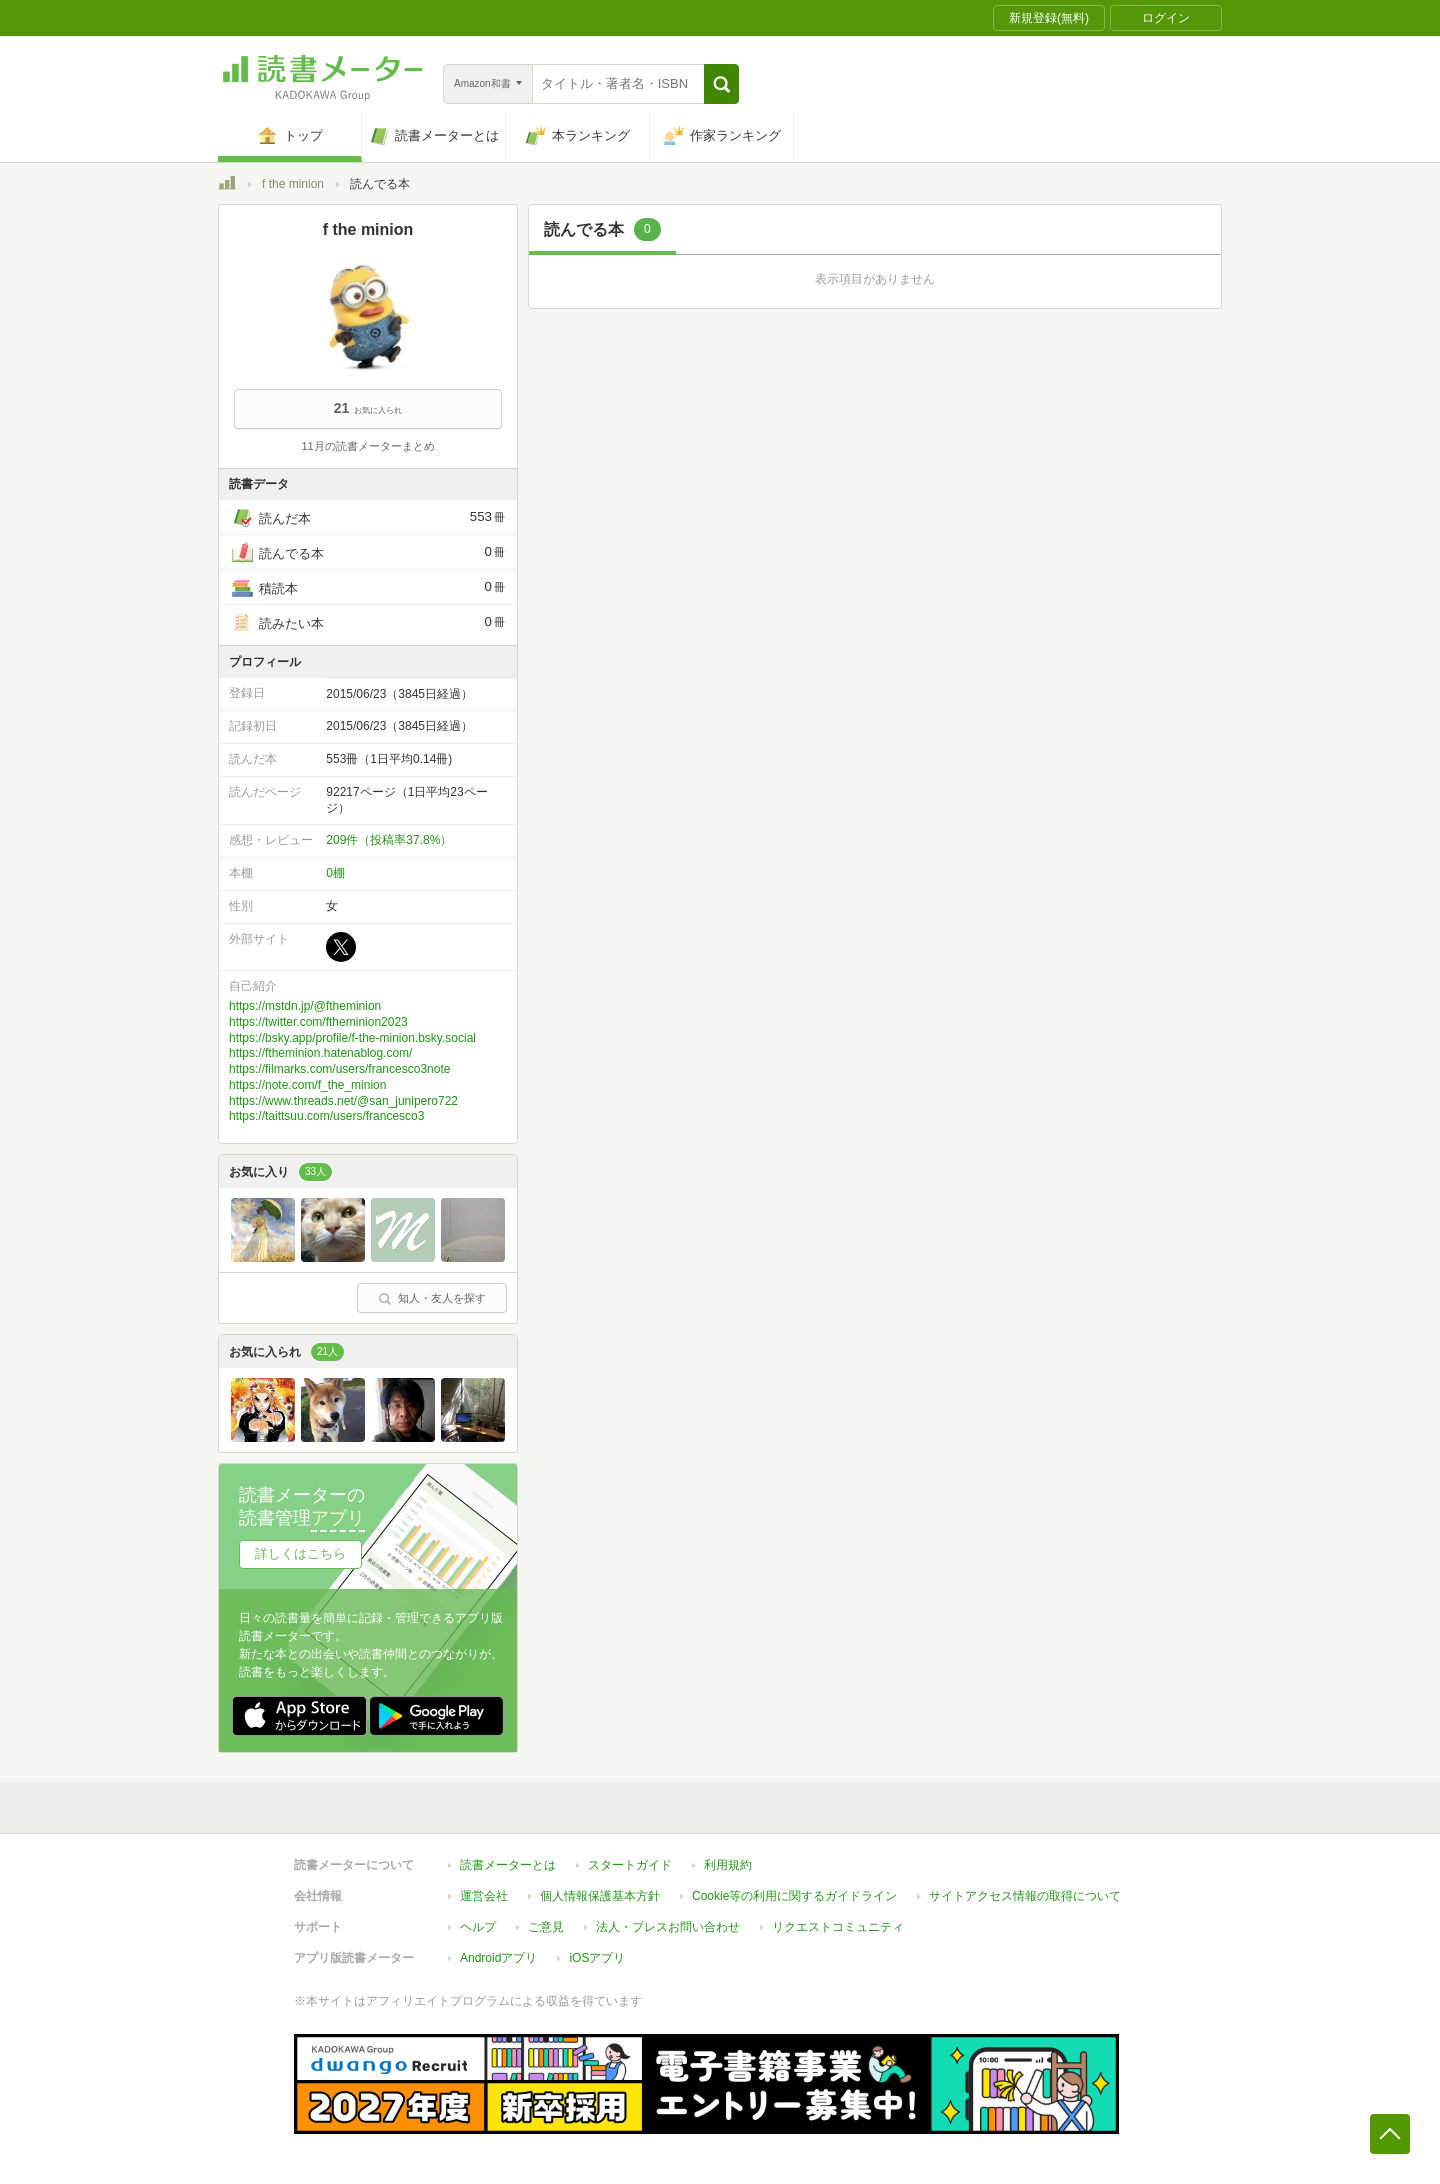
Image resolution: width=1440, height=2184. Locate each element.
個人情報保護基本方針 (600, 1896)
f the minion (293, 184)
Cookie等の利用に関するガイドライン (794, 1896)
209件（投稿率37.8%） (389, 840)
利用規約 (728, 1865)
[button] (721, 84)
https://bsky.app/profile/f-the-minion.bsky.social (352, 1038)
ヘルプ (478, 1927)
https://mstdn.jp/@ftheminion (305, 1006)
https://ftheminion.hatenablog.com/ (320, 1053)
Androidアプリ (498, 1958)
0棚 (335, 873)
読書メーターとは (508, 1865)
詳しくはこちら (300, 1553)
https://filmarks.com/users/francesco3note (339, 1069)
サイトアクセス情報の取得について (1025, 1896)
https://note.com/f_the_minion (307, 1085)
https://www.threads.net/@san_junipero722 (343, 1101)
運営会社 (484, 1896)
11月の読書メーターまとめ (367, 446)
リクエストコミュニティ (838, 1927)
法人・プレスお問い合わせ (668, 1927)
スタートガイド (630, 1865)
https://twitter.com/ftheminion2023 (318, 1022)
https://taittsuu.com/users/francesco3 (326, 1116)
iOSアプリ (597, 1958)
